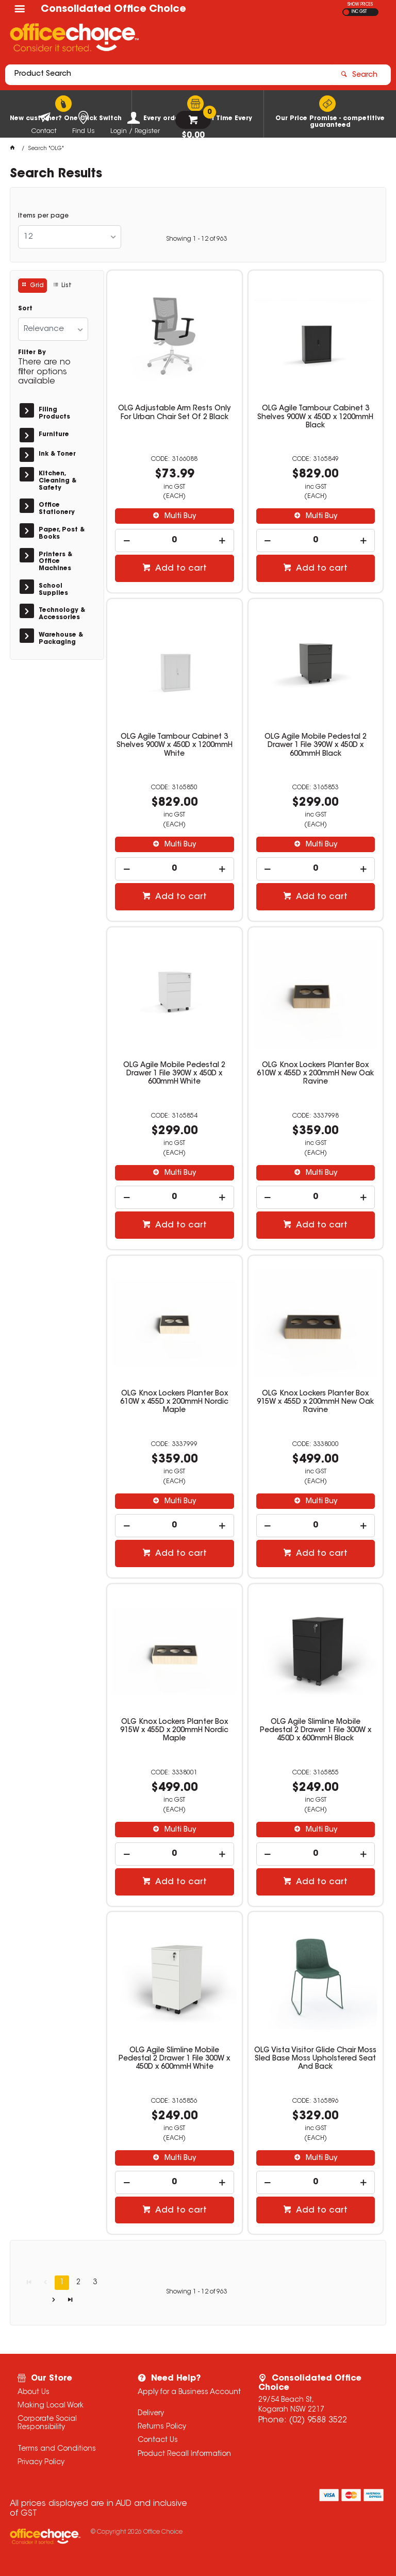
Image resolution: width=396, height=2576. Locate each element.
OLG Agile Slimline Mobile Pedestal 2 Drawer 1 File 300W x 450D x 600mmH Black (315, 1730)
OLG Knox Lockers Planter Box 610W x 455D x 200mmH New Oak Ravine (315, 1074)
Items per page (43, 216)
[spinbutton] (175, 540)
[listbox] (69, 236)
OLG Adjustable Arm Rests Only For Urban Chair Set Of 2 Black (174, 413)
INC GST (359, 12)
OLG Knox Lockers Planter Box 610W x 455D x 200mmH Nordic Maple (174, 1402)
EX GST (346, 12)
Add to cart (180, 568)
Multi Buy (179, 516)
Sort (25, 309)
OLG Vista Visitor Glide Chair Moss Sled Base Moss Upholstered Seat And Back (315, 2059)
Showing (196, 239)
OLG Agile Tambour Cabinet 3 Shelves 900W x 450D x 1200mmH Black (315, 417)
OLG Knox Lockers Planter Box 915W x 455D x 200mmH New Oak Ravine (315, 1402)
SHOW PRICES (360, 5)
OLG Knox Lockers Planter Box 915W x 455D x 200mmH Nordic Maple (174, 1730)
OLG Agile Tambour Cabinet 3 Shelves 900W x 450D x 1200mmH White (175, 745)
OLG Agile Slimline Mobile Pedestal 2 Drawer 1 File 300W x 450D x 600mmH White (174, 2059)
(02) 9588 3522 (318, 2420)
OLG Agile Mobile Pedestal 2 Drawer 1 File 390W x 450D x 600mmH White (174, 1074)
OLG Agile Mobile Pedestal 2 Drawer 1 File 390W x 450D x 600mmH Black (316, 745)
